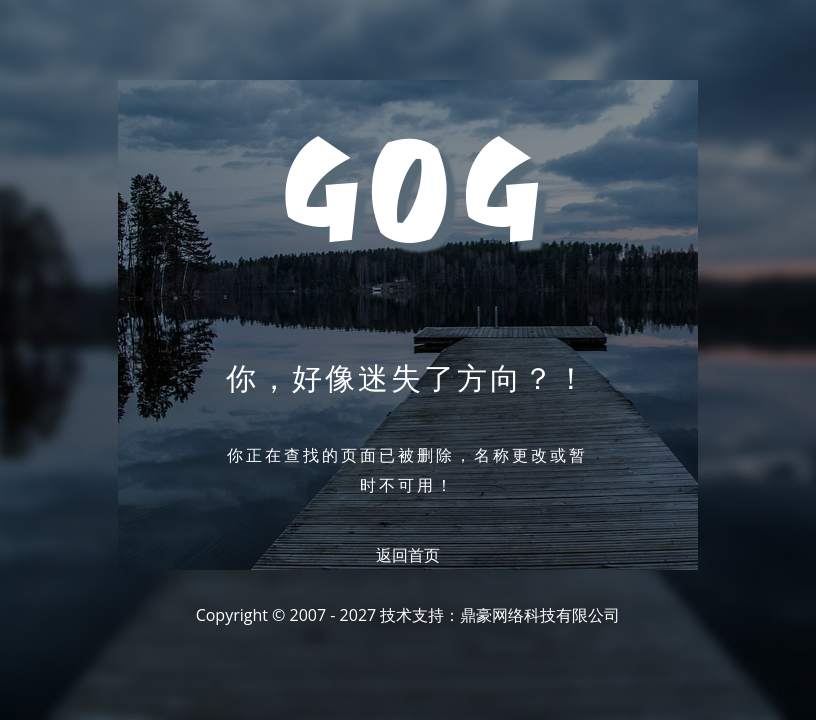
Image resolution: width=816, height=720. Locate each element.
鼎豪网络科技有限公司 (540, 615)
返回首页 (408, 555)
